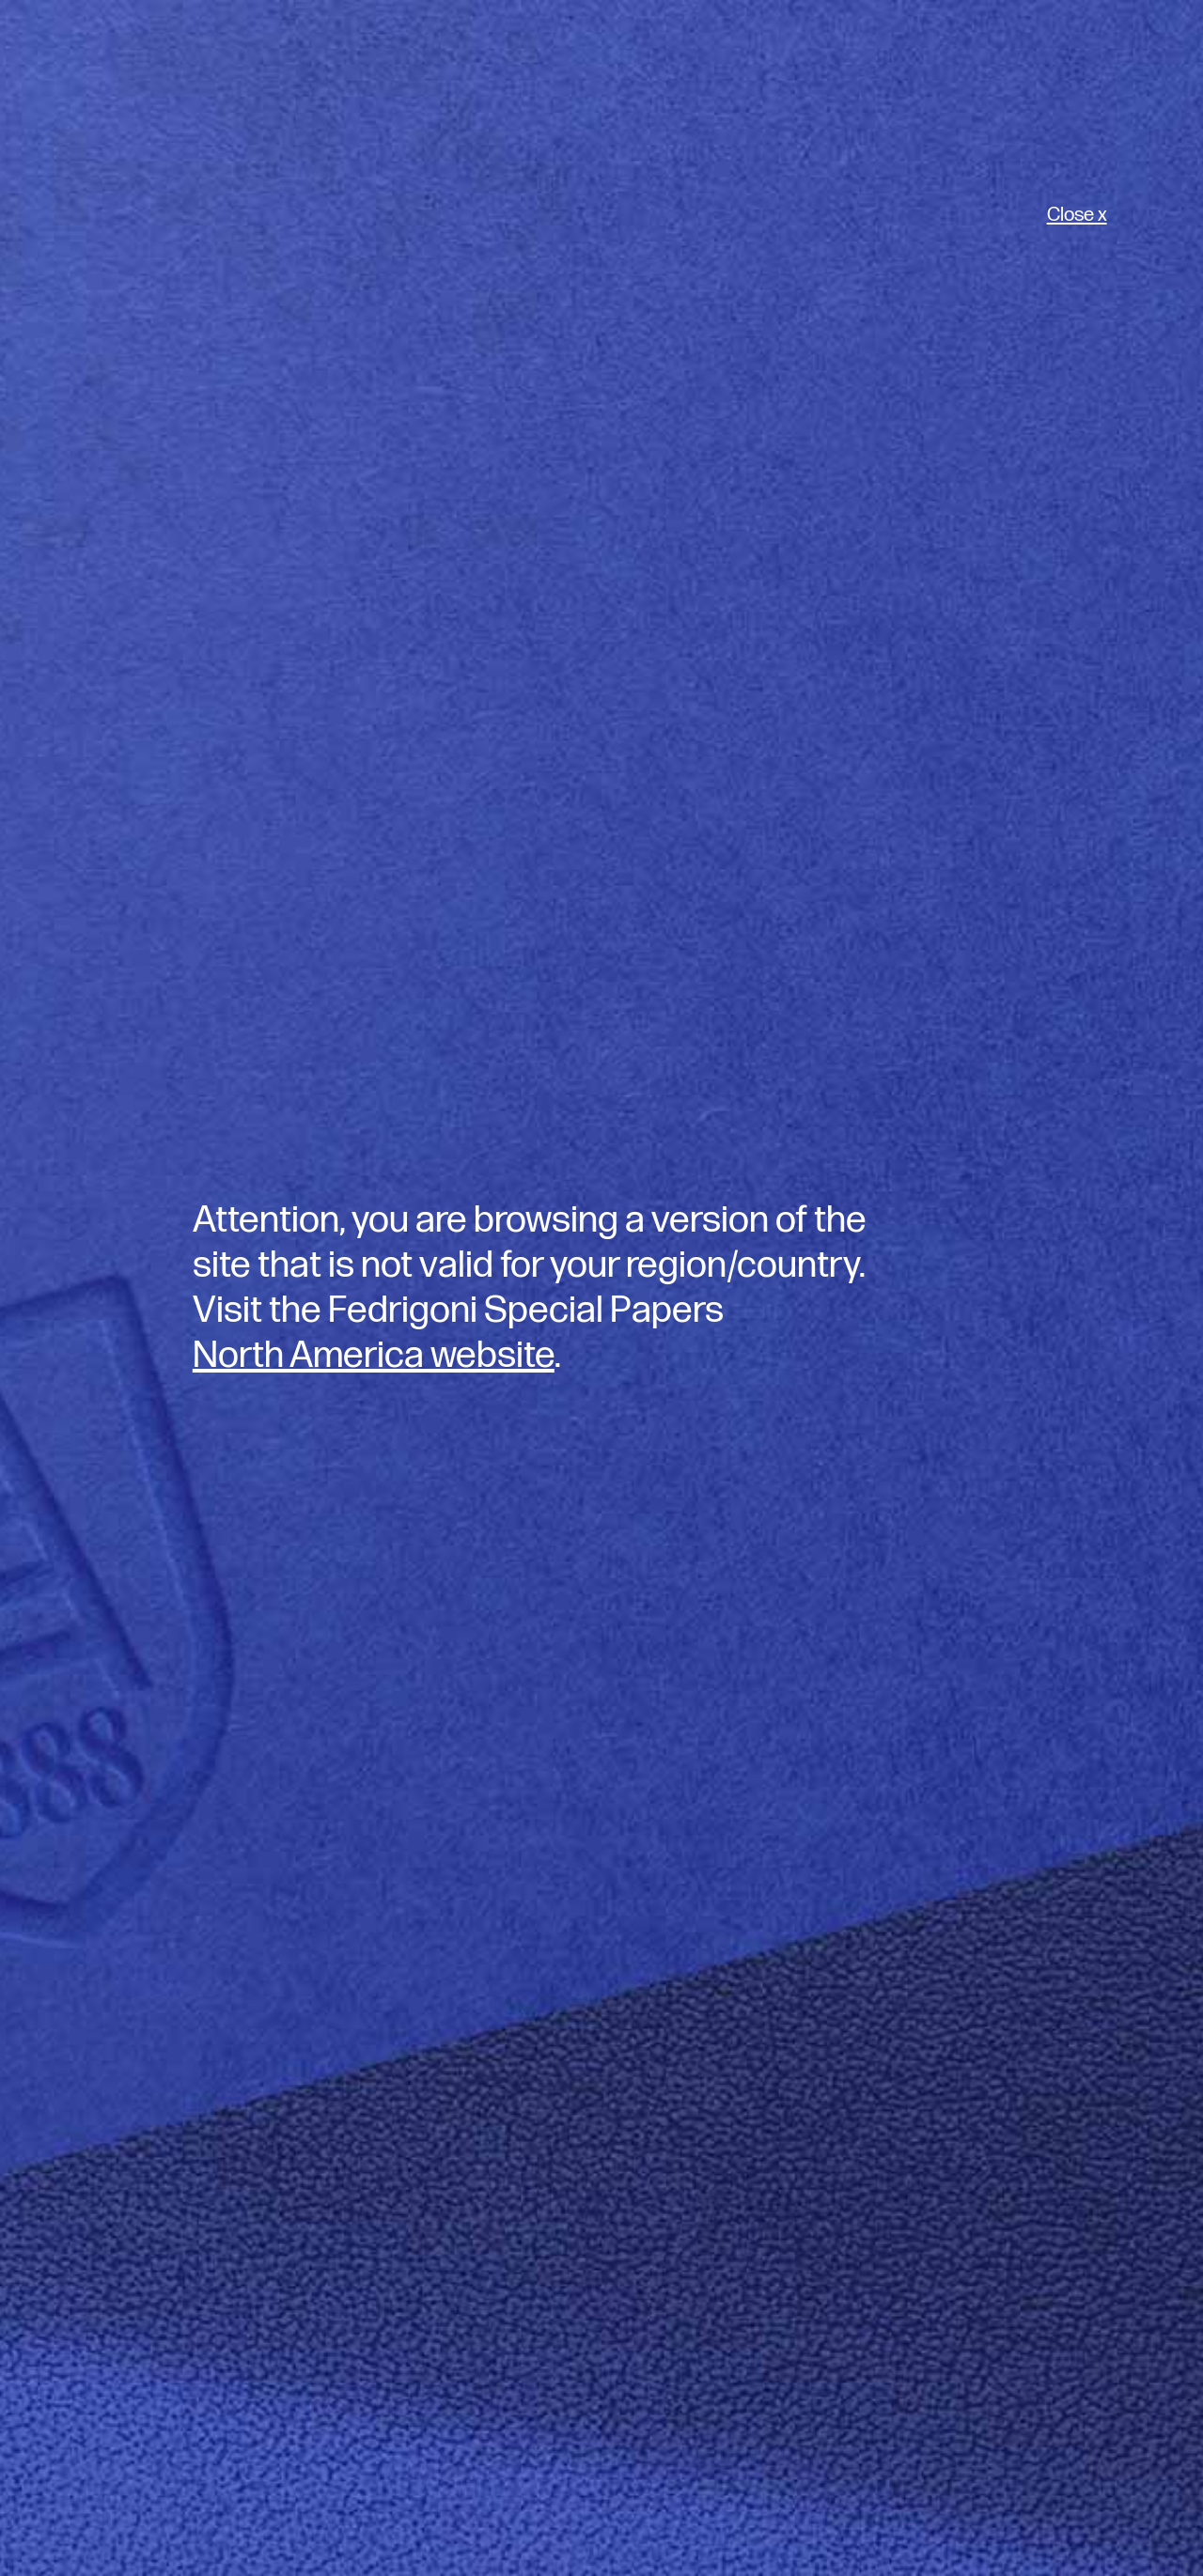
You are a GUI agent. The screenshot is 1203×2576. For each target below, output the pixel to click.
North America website (374, 1355)
